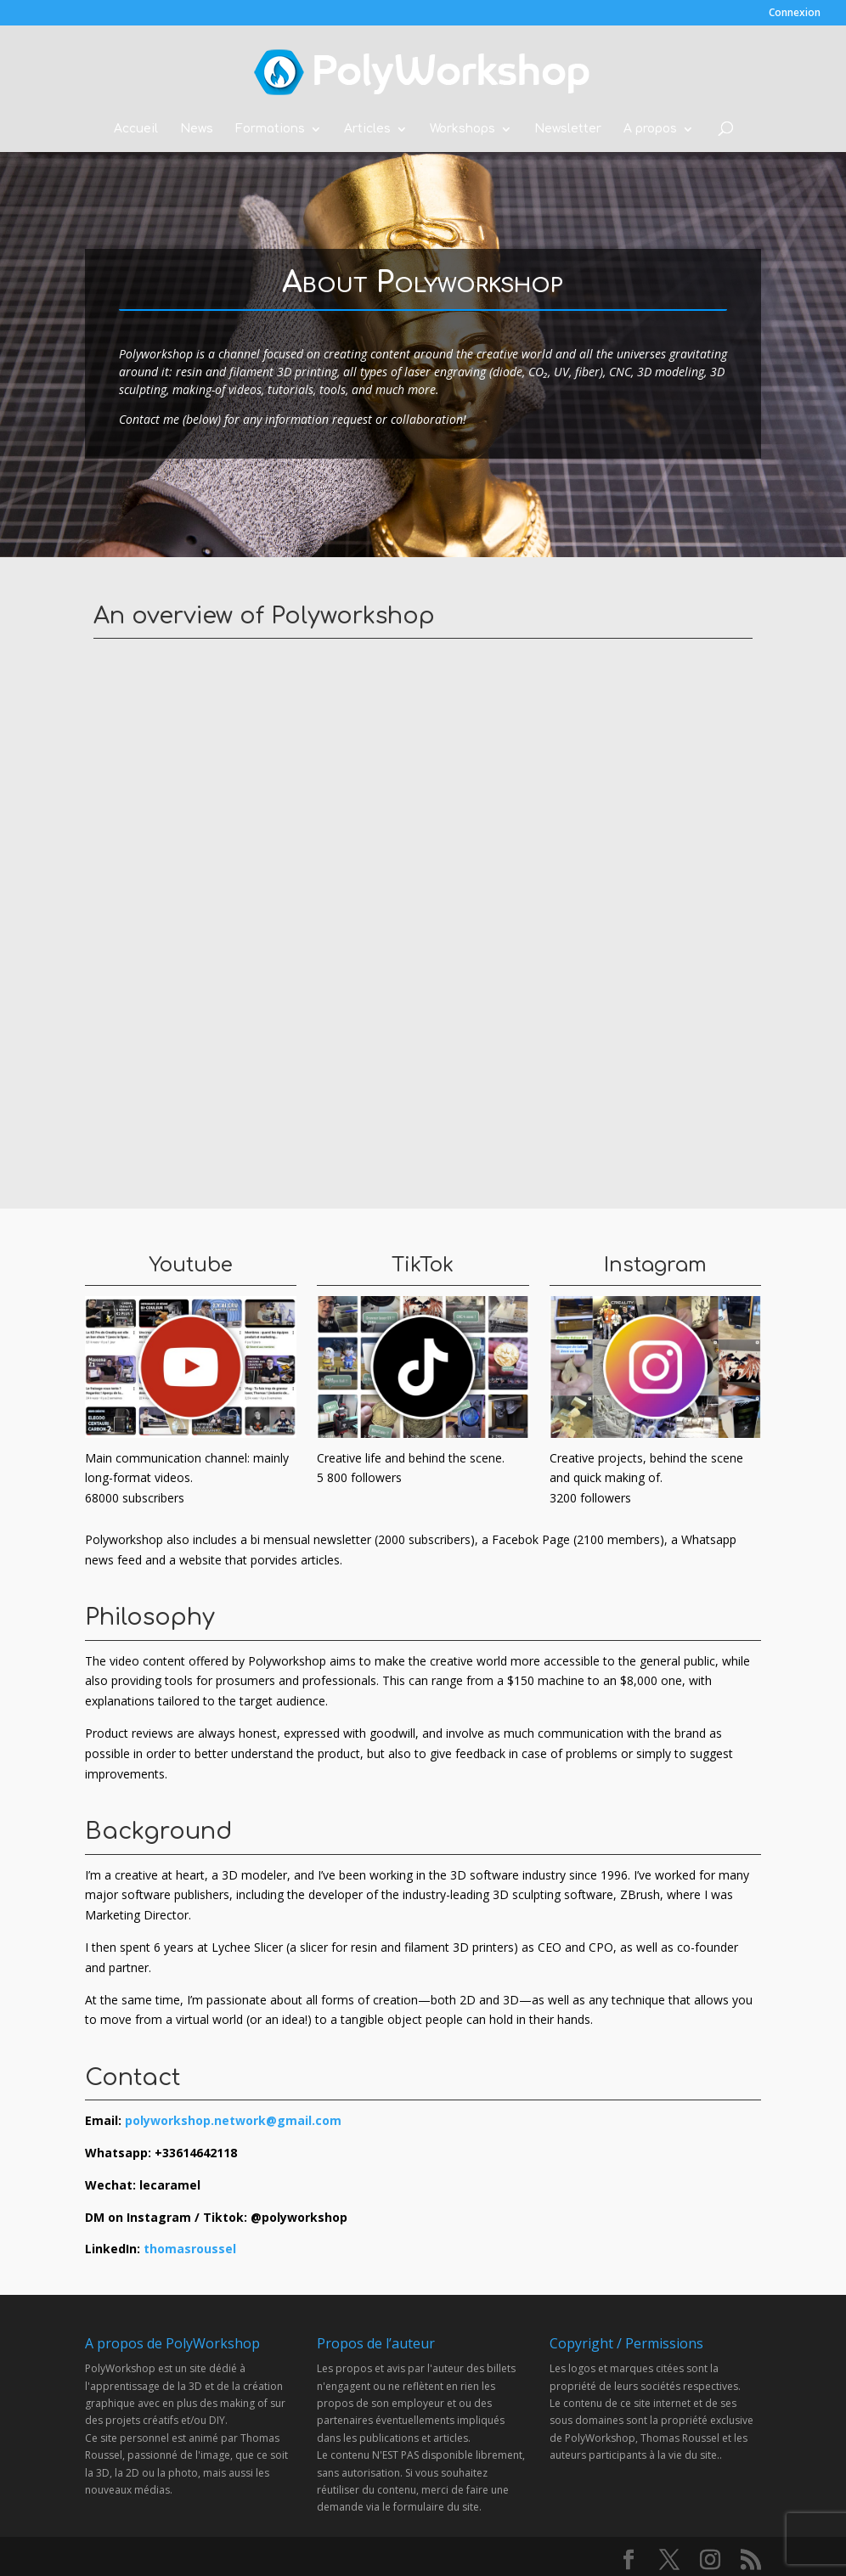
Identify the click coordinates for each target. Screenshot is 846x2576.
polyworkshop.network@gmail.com (233, 2120)
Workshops (462, 129)
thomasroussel (190, 2249)
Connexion (795, 14)
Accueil (136, 129)
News (196, 129)
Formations (270, 129)
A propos (650, 129)
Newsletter (567, 129)
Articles (367, 129)
